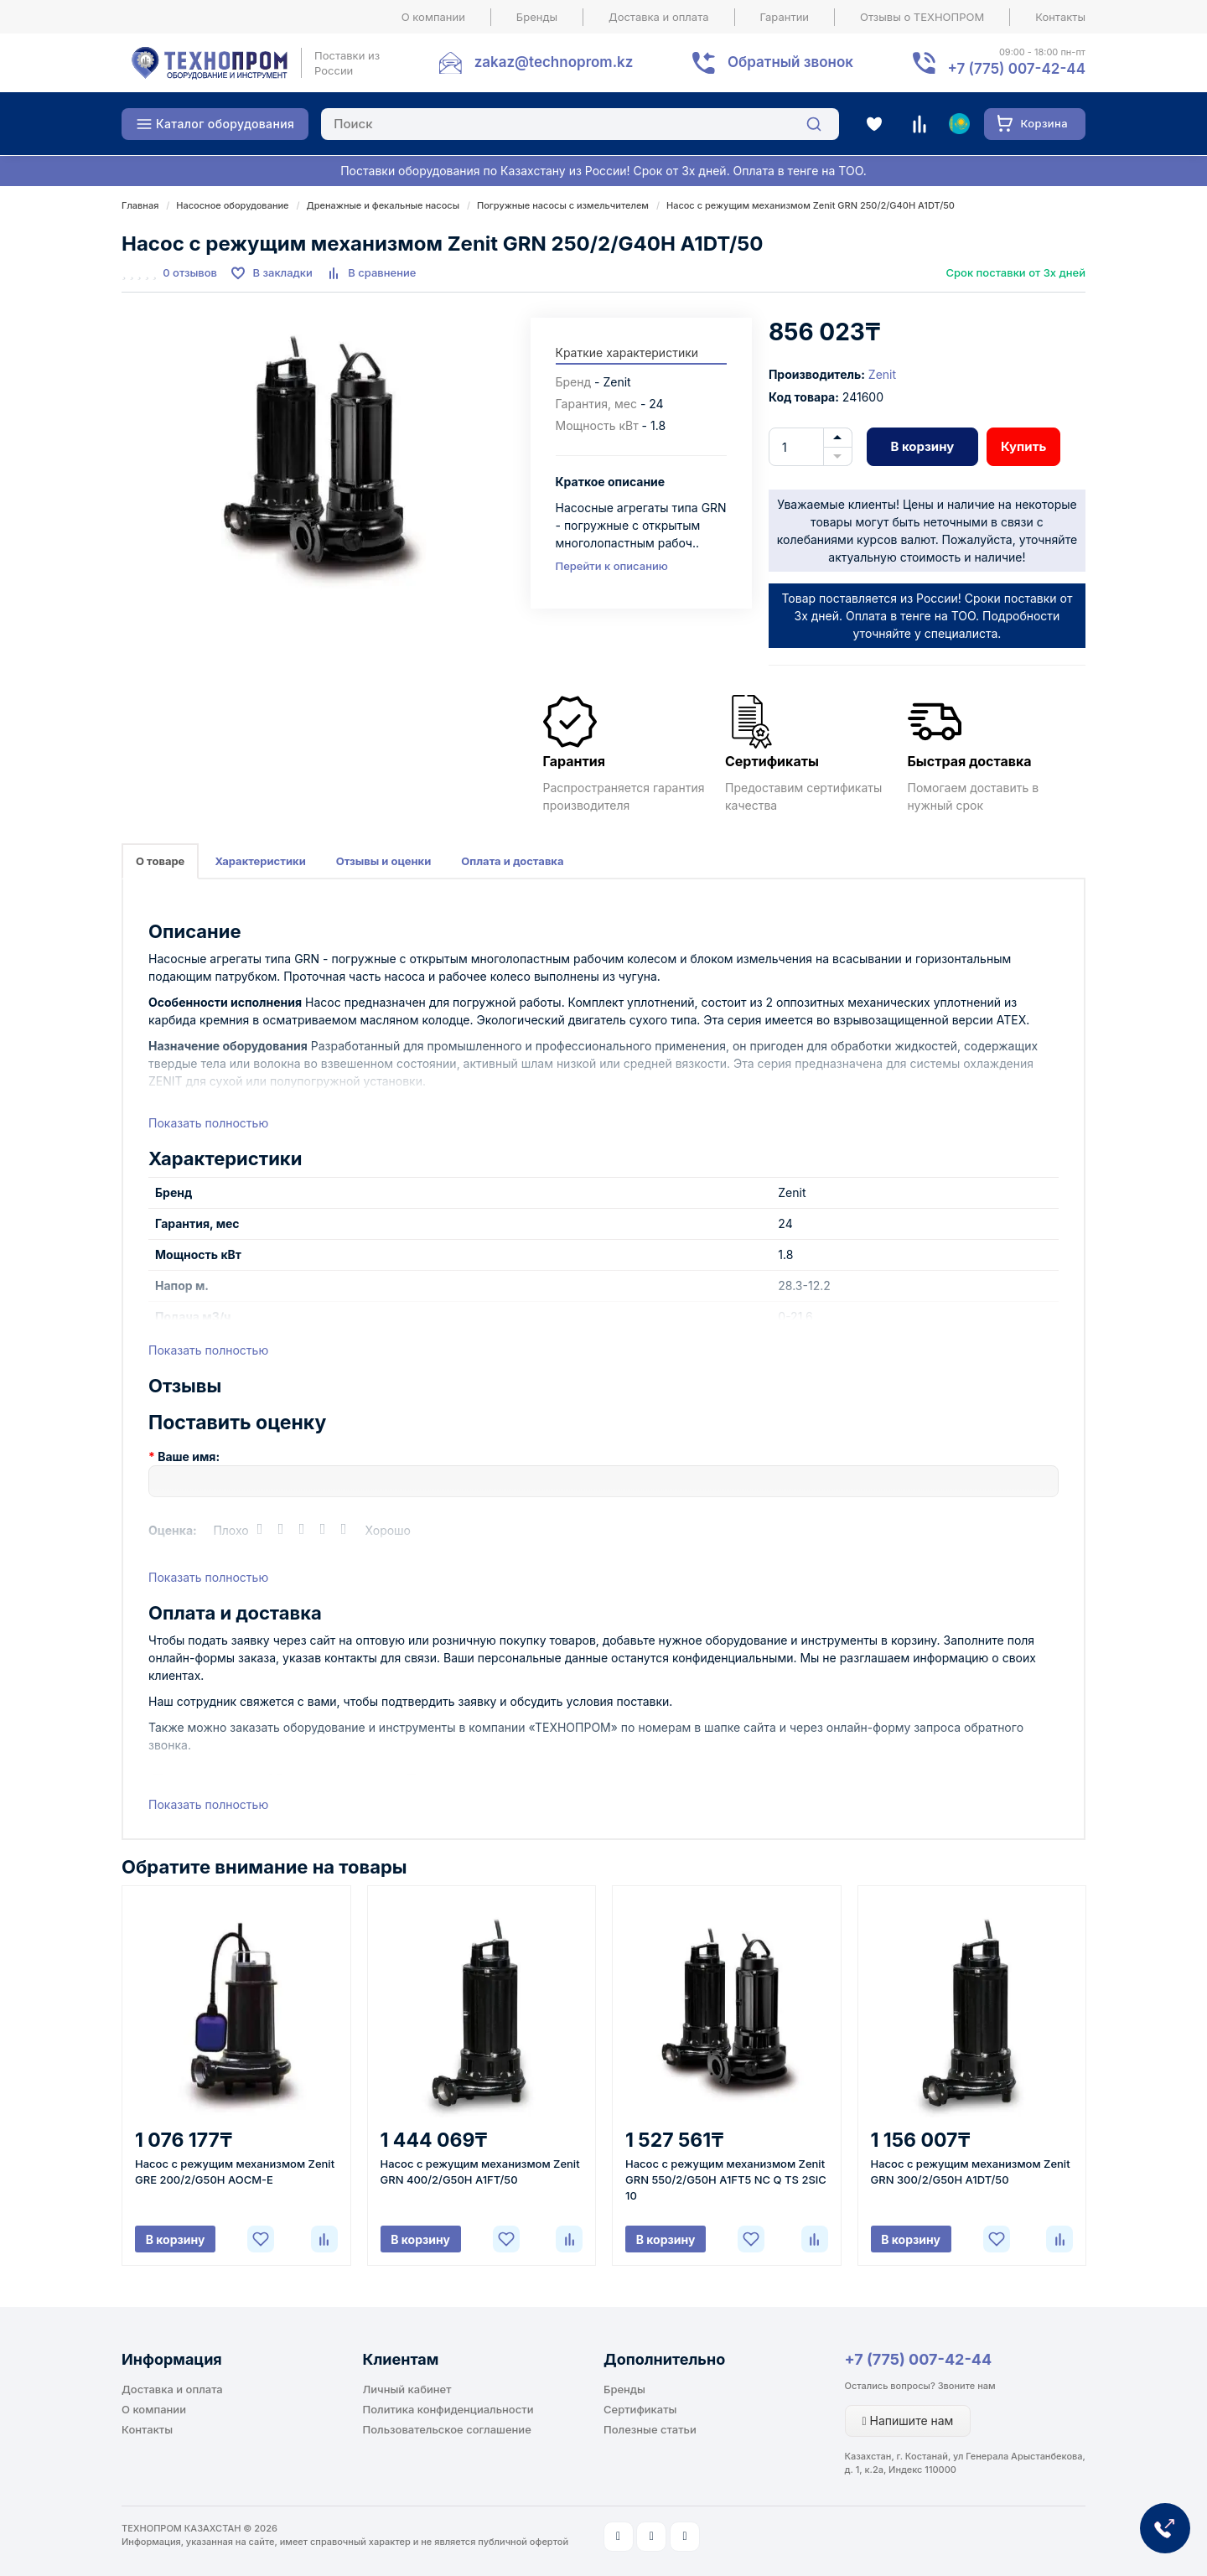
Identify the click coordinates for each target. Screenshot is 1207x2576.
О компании (433, 16)
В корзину (922, 446)
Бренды (536, 16)
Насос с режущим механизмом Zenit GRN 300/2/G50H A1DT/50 (970, 2171)
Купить (1023, 446)
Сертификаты (640, 2409)
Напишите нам (908, 2420)
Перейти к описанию (612, 566)
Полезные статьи (650, 2429)
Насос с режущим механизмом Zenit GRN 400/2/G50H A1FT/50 (480, 2171)
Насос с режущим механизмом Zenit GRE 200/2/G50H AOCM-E (234, 2171)
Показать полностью (208, 1123)
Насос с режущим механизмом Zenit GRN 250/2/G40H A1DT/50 (810, 205)
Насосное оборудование (232, 205)
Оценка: (172, 1530)
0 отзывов (190, 272)
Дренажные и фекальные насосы (382, 205)
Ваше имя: (189, 1456)
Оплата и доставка (512, 861)
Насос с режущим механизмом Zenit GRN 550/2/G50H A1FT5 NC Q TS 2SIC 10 (725, 2179)
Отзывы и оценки (384, 861)
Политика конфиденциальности (448, 2409)
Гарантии (785, 16)
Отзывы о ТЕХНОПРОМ (922, 16)
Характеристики (260, 861)
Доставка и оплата (659, 16)
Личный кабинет (407, 2389)
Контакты (1060, 16)
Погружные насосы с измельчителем (563, 205)
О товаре (160, 861)
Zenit (882, 374)
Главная (140, 205)
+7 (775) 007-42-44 (918, 2359)
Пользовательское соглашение (447, 2429)
